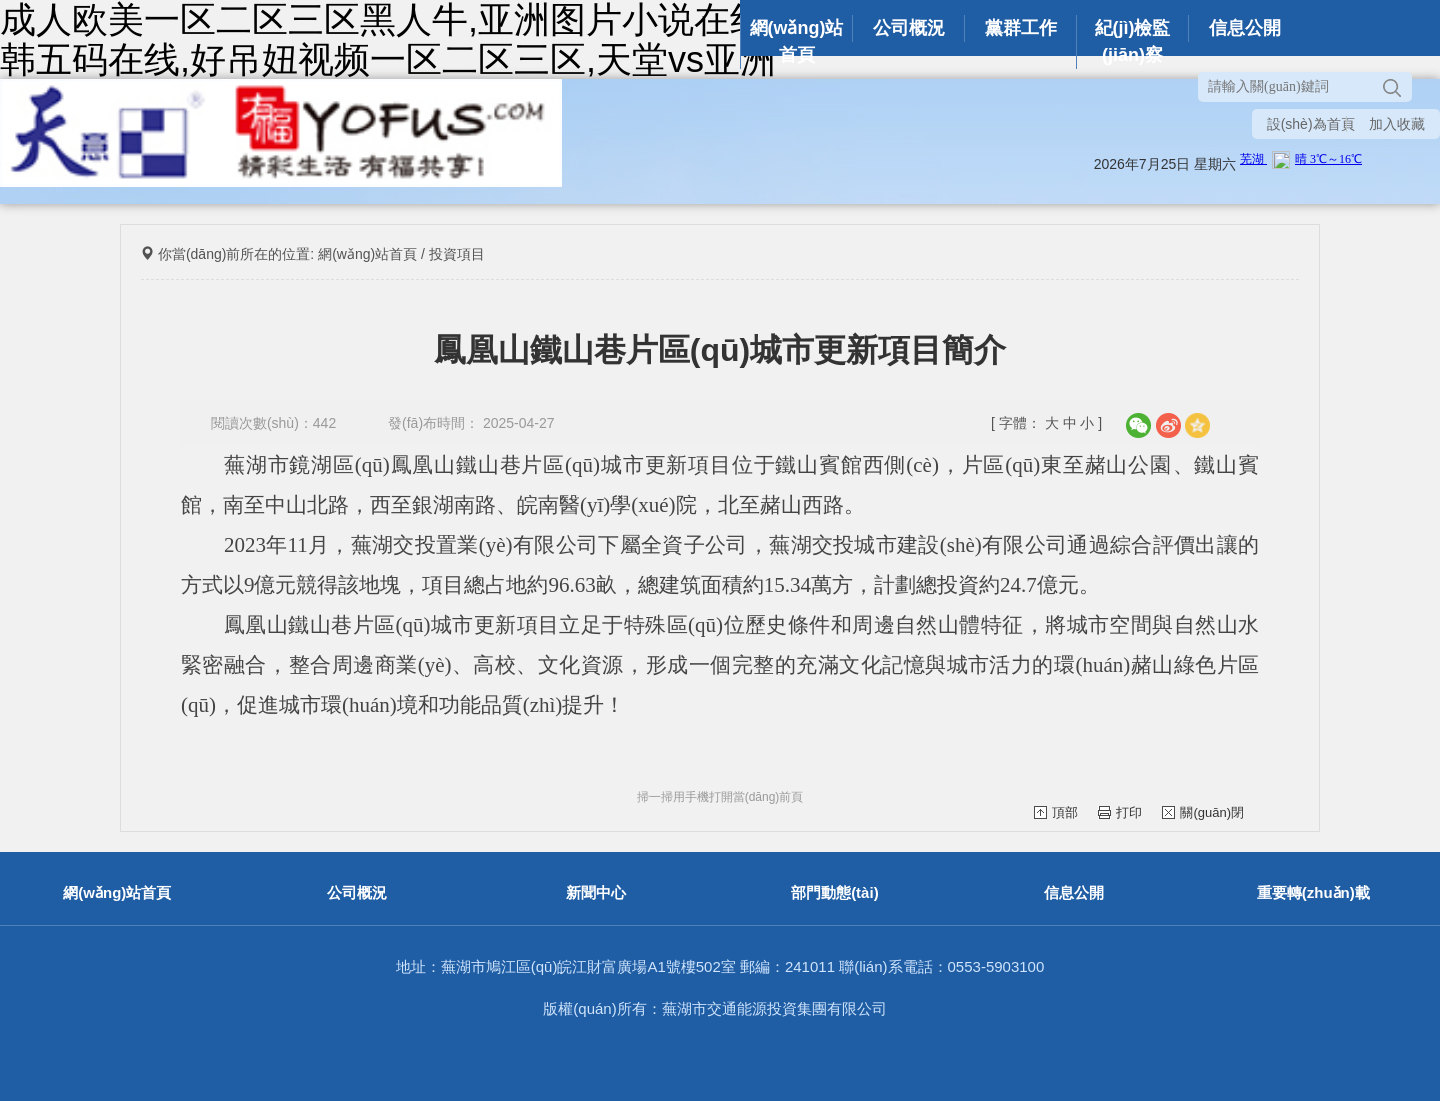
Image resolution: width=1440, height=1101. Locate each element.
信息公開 (1245, 28)
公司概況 (909, 28)
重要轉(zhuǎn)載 (1313, 892)
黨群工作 (1021, 28)
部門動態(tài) (835, 892)
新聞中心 (596, 892)
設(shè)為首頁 (1311, 124)
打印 (1120, 812)
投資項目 (457, 254)
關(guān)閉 (1203, 812)
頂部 (1056, 812)
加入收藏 (1397, 124)
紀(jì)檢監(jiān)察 (1133, 41)
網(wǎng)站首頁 (797, 41)
